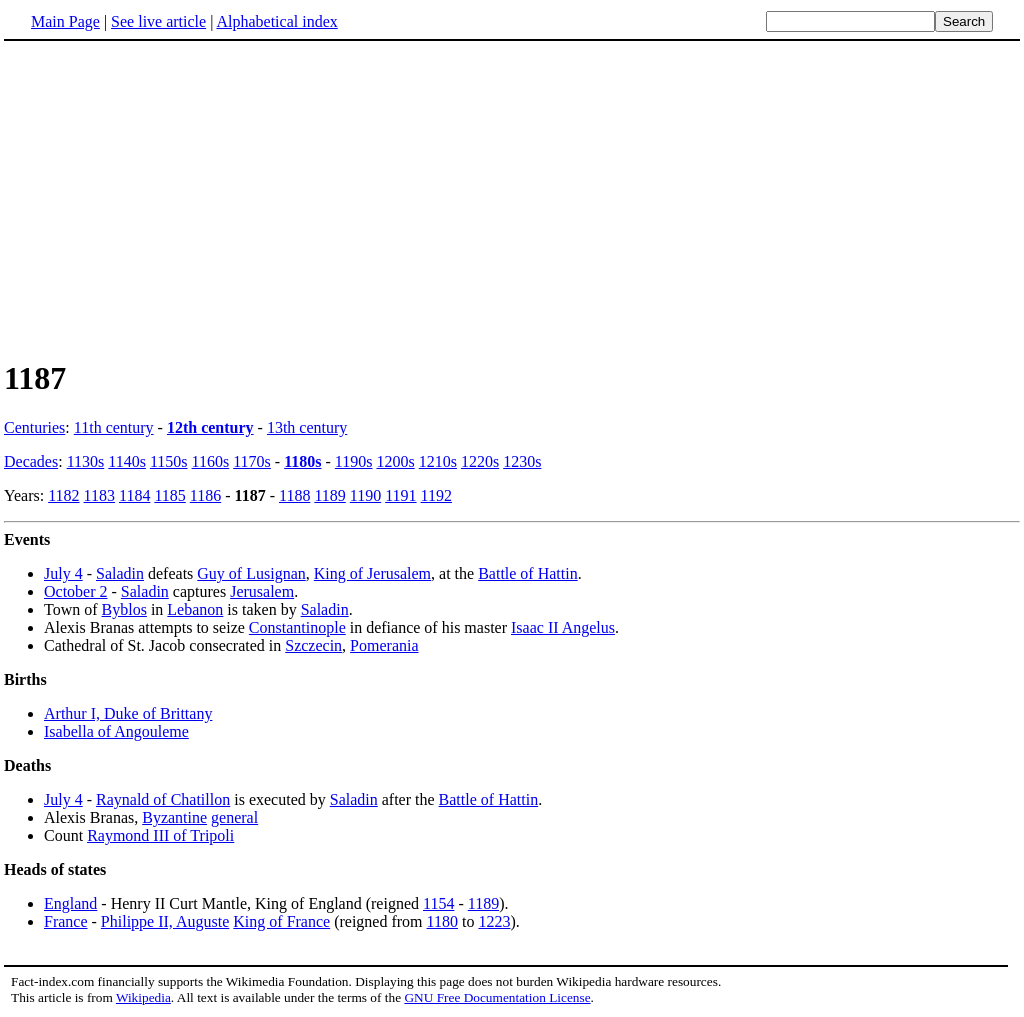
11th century (114, 427)
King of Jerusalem (372, 573)
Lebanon (195, 609)
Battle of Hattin (528, 573)
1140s (127, 461)
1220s (480, 461)
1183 (99, 495)
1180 (442, 921)
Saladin (120, 573)
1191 (400, 495)
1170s (252, 461)
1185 (169, 495)
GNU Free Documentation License (497, 997)
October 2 (76, 591)
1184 (134, 495)
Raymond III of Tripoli (160, 835)
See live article (158, 21)
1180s (302, 461)
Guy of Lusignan (251, 573)
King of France (281, 921)
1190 (365, 495)
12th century (210, 427)
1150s (169, 461)
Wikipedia (143, 997)
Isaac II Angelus (563, 627)
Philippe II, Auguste (165, 921)
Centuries (34, 427)
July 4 (63, 573)
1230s (522, 461)
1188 (294, 495)
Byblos (124, 609)
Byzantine (174, 817)
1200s (395, 461)
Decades (31, 461)
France (66, 921)
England (70, 903)
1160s (211, 461)
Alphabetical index (276, 21)
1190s (354, 461)
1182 (63, 495)
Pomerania (384, 645)
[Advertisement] (172, 199)
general (234, 817)
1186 (205, 495)
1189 (329, 495)
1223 (494, 921)
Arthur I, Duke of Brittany (128, 713)
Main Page (65, 21)
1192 (436, 495)
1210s (438, 461)
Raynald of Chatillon (163, 799)
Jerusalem (262, 591)
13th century (307, 427)
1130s (86, 461)
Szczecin (313, 645)
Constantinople (297, 627)
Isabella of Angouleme (116, 731)
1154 (438, 903)
